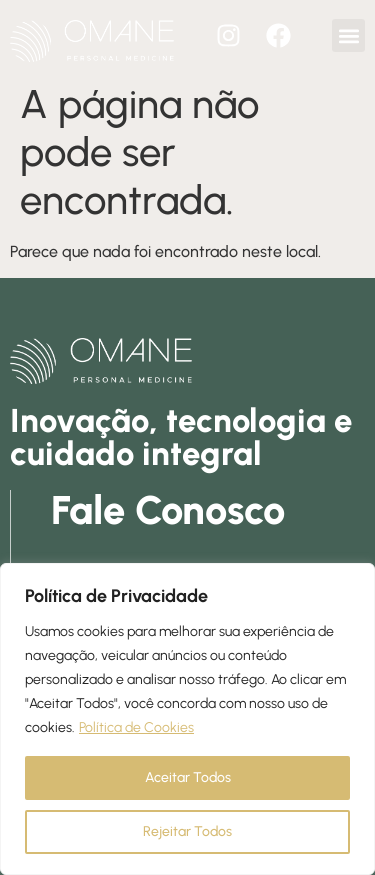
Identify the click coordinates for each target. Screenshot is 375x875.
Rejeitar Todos (187, 831)
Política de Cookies (136, 727)
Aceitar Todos (188, 777)
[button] (348, 35)
